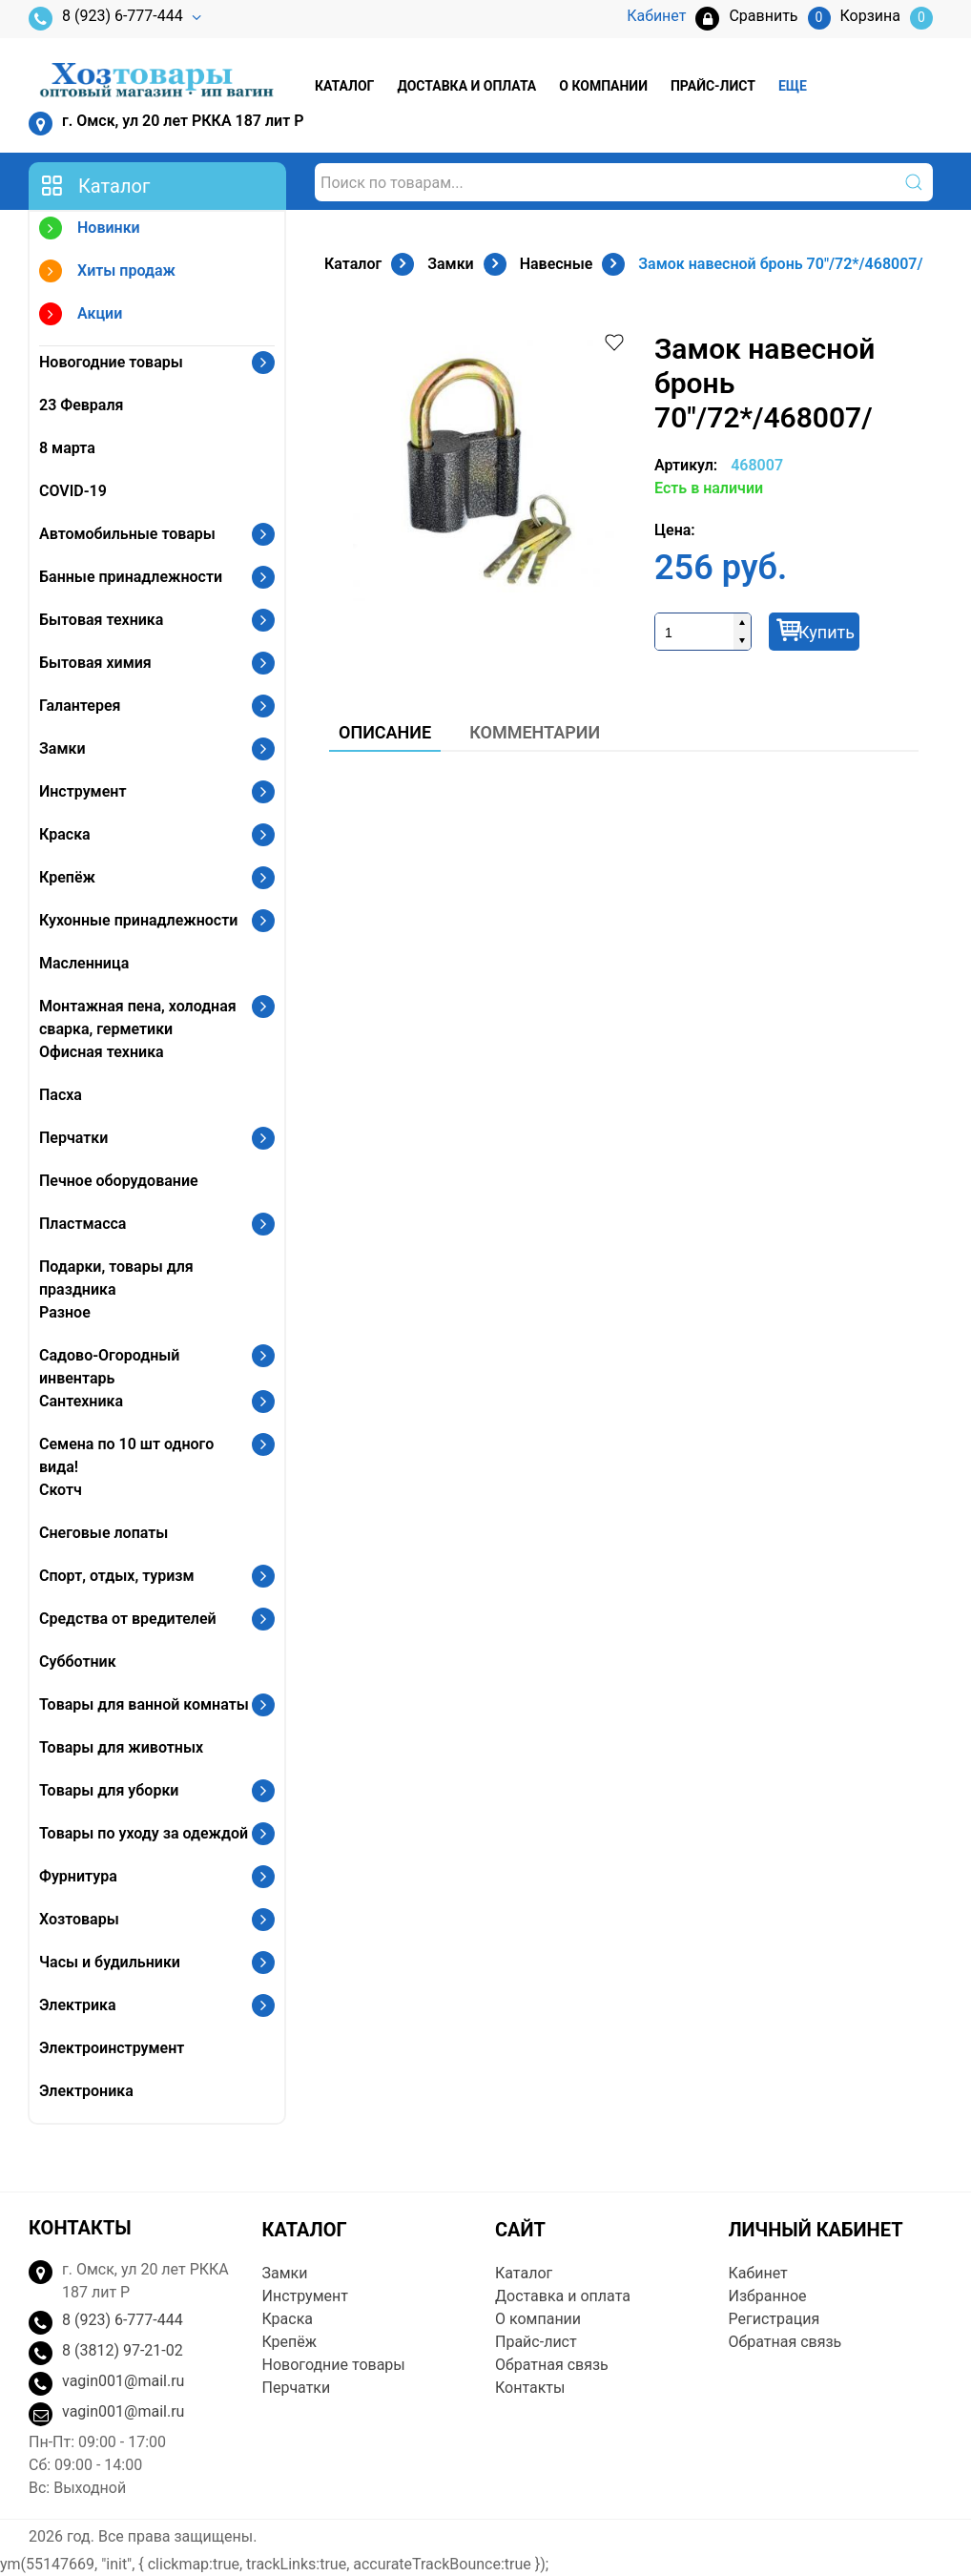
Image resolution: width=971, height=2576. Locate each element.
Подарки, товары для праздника (116, 1277)
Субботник (77, 1661)
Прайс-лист (713, 85)
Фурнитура (78, 1876)
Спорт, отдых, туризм (117, 1576)
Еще (792, 85)
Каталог (344, 85)
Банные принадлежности (130, 577)
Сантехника (81, 1401)
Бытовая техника (101, 620)
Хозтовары (79, 1919)
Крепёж (67, 877)
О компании (603, 85)
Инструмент (82, 791)
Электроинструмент (111, 2048)
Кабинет (758, 2273)
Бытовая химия (95, 663)
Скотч (60, 1490)
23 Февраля (81, 405)
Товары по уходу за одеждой (143, 1833)
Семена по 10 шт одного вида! (126, 1455)
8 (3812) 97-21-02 (122, 2350)
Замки (62, 748)
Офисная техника (101, 1052)
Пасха (60, 1095)
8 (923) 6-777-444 (106, 19)
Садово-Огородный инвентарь (109, 1366)
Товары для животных (121, 1747)
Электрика (77, 2005)
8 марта (67, 448)
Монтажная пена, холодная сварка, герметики (138, 1017)
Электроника (86, 2091)
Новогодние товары (111, 362)
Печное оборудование (118, 1181)
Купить (826, 632)
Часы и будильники (109, 1962)
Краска (65, 834)
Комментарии (534, 732)
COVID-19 (73, 491)
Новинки (89, 230)
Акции (80, 316)
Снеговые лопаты (103, 1533)
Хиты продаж (107, 273)
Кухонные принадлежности (138, 920)
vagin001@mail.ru (123, 2381)
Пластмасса (82, 1224)
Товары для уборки (108, 1790)
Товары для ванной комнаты (144, 1704)
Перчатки (73, 1138)
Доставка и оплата (466, 85)
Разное (65, 1312)
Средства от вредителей (128, 1619)
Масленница (84, 963)
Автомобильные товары (127, 534)
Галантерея (80, 705)
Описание (385, 732)
